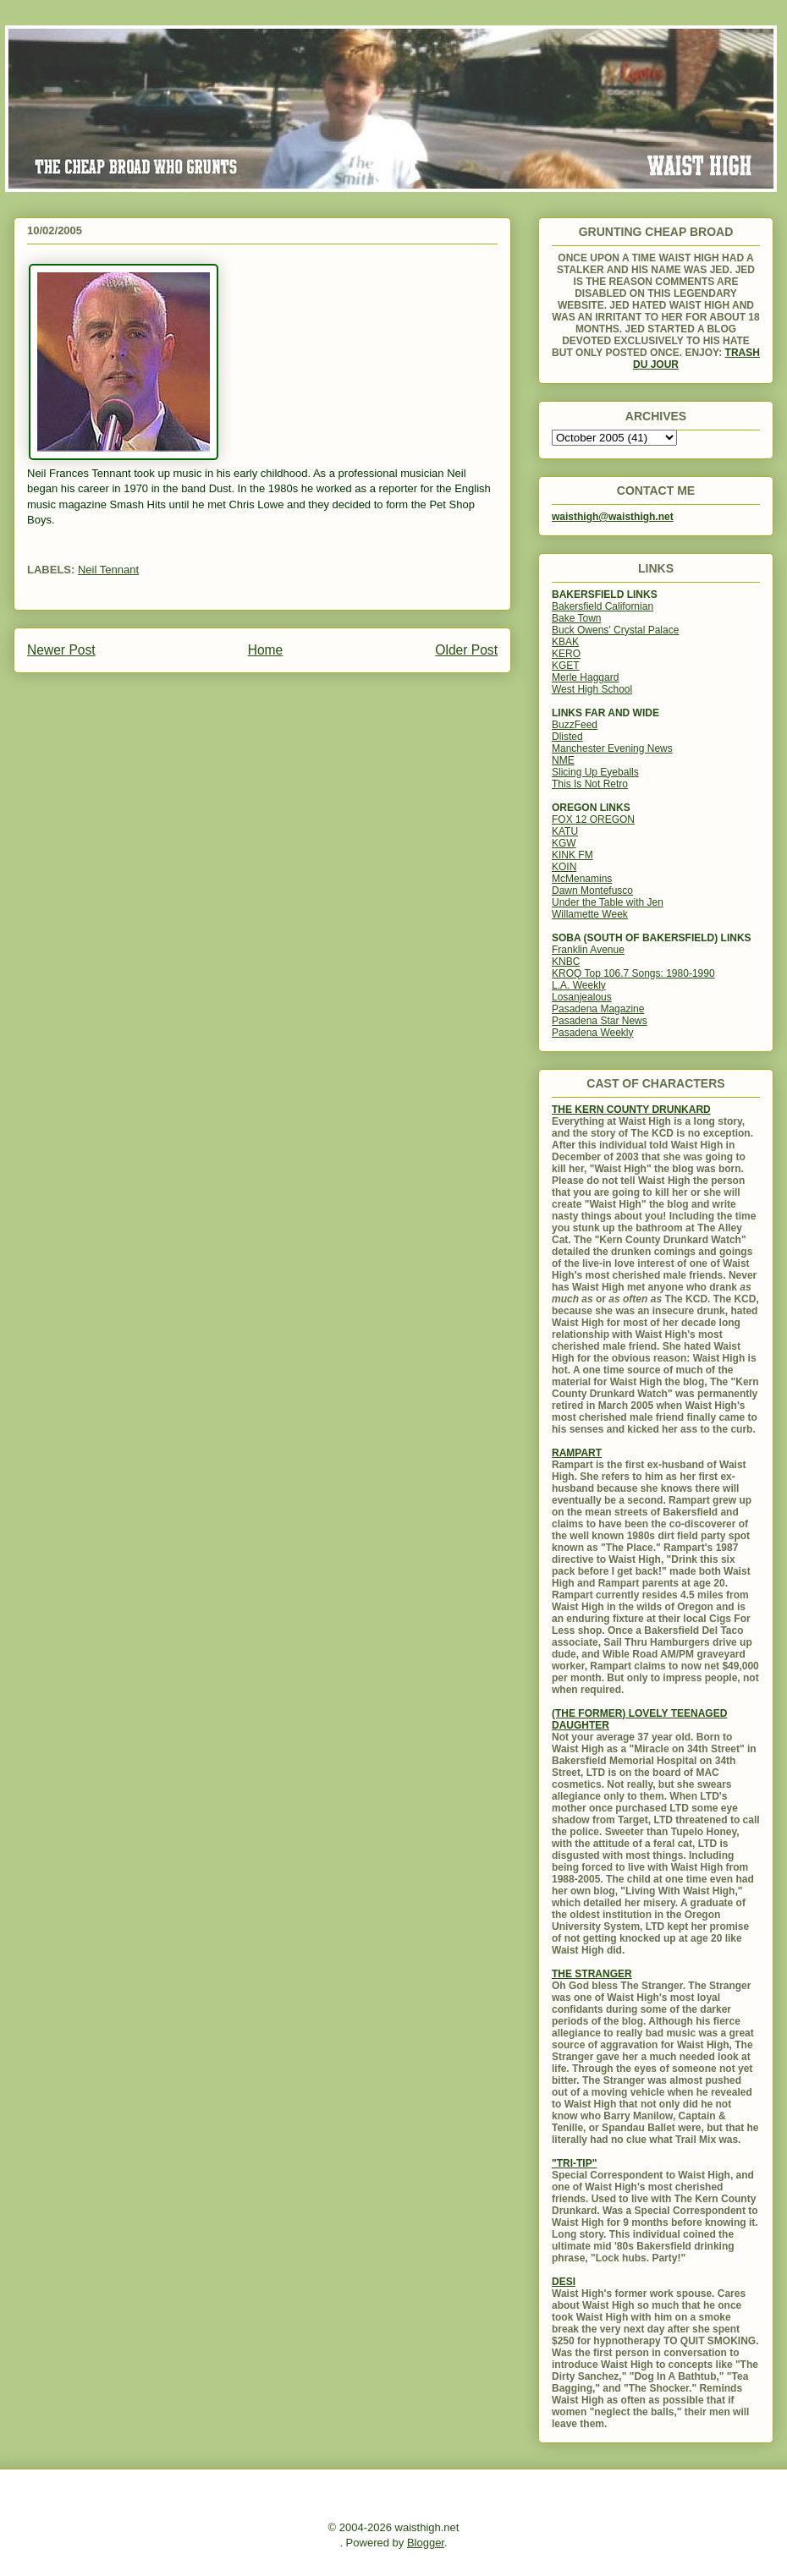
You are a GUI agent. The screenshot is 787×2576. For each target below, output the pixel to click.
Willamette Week (590, 914)
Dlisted (567, 737)
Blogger (425, 2542)
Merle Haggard (585, 677)
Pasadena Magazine (598, 1009)
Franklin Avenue (588, 950)
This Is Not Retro (590, 784)
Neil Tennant (108, 569)
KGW (564, 843)
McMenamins (582, 879)
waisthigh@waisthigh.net (613, 517)
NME (563, 760)
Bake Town (576, 618)
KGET (566, 665)
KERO (566, 654)
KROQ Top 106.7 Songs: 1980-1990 (633, 973)
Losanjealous (582, 997)
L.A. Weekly (579, 985)
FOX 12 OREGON (593, 819)
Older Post (466, 650)
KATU (565, 831)
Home (265, 650)
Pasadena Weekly (593, 1033)
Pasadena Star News (599, 1021)
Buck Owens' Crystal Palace (615, 630)
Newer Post (61, 650)
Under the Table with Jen (607, 902)
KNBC (566, 961)
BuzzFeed (574, 725)
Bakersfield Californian (602, 606)
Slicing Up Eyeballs (595, 772)
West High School (592, 689)
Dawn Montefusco (592, 890)
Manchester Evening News (612, 748)
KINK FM (572, 855)
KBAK (565, 642)
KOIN (564, 867)
